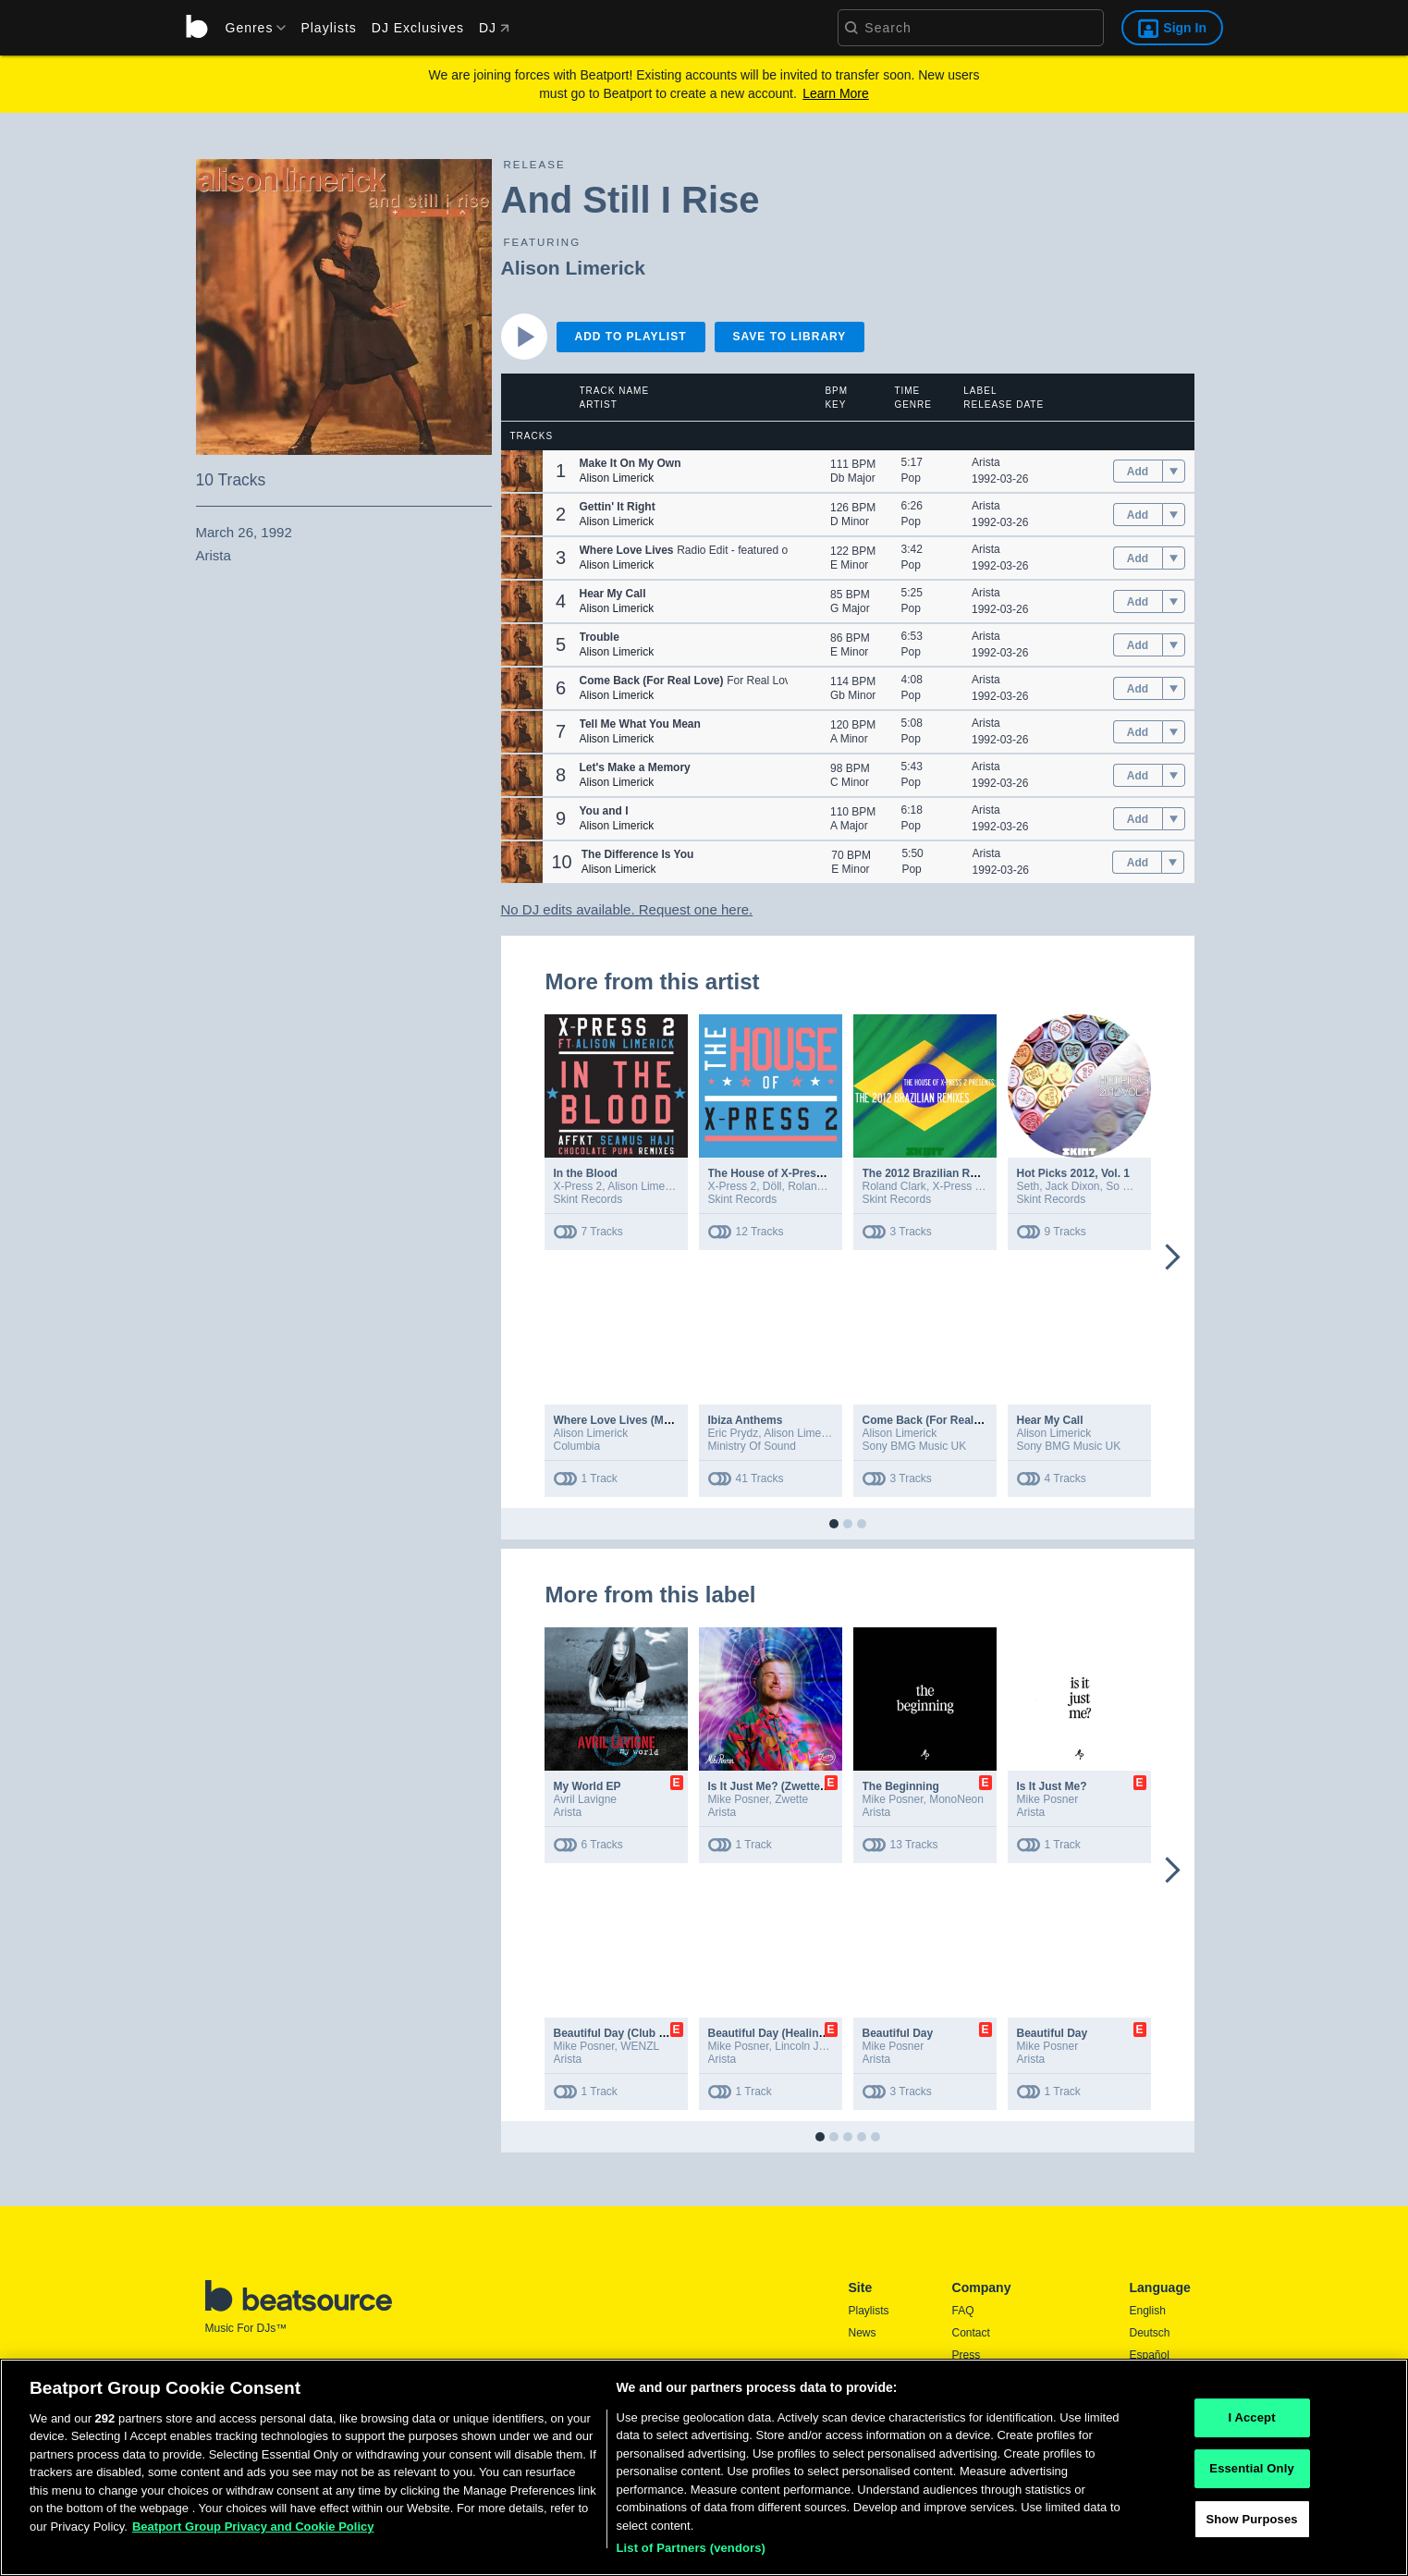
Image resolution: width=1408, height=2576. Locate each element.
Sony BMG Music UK (915, 1446)
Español (1149, 2355)
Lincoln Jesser (810, 2046)
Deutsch (1150, 2332)
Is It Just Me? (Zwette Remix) (784, 1786)
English (1148, 2310)
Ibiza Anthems (745, 1420)
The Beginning (901, 1786)
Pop (911, 478)
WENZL (639, 2046)
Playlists (328, 27)
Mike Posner (738, 1799)
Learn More (835, 93)
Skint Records (588, 1199)
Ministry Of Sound (752, 1446)
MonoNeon (956, 1799)
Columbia (577, 1446)
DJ (494, 27)
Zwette (791, 1799)
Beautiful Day (898, 2033)
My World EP (587, 1786)
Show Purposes (1251, 2525)
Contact (971, 2332)
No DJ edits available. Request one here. (627, 909)
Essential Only (1251, 2474)
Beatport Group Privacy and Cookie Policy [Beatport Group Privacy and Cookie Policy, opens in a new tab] (253, 2532)
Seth (1028, 1186)
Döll (772, 1186)
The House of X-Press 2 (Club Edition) (808, 1173)
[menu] (250, 27)
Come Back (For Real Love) (935, 1420)
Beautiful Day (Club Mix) (617, 2033)
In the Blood (586, 1173)
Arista (986, 462)
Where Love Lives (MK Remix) (633, 1420)
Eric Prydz (733, 1433)
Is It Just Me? (1052, 1786)
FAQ (963, 2310)
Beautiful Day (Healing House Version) (809, 2033)
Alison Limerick (573, 267)
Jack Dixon (1073, 1186)
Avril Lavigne (585, 1799)
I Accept (1251, 2424)
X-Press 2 (578, 1186)
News (862, 2332)
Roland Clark (819, 1186)
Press (966, 2355)
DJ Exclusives (418, 27)
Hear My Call (1050, 1420)
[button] (522, 471)
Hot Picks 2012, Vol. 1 (1074, 1173)
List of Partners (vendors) (691, 2554)
